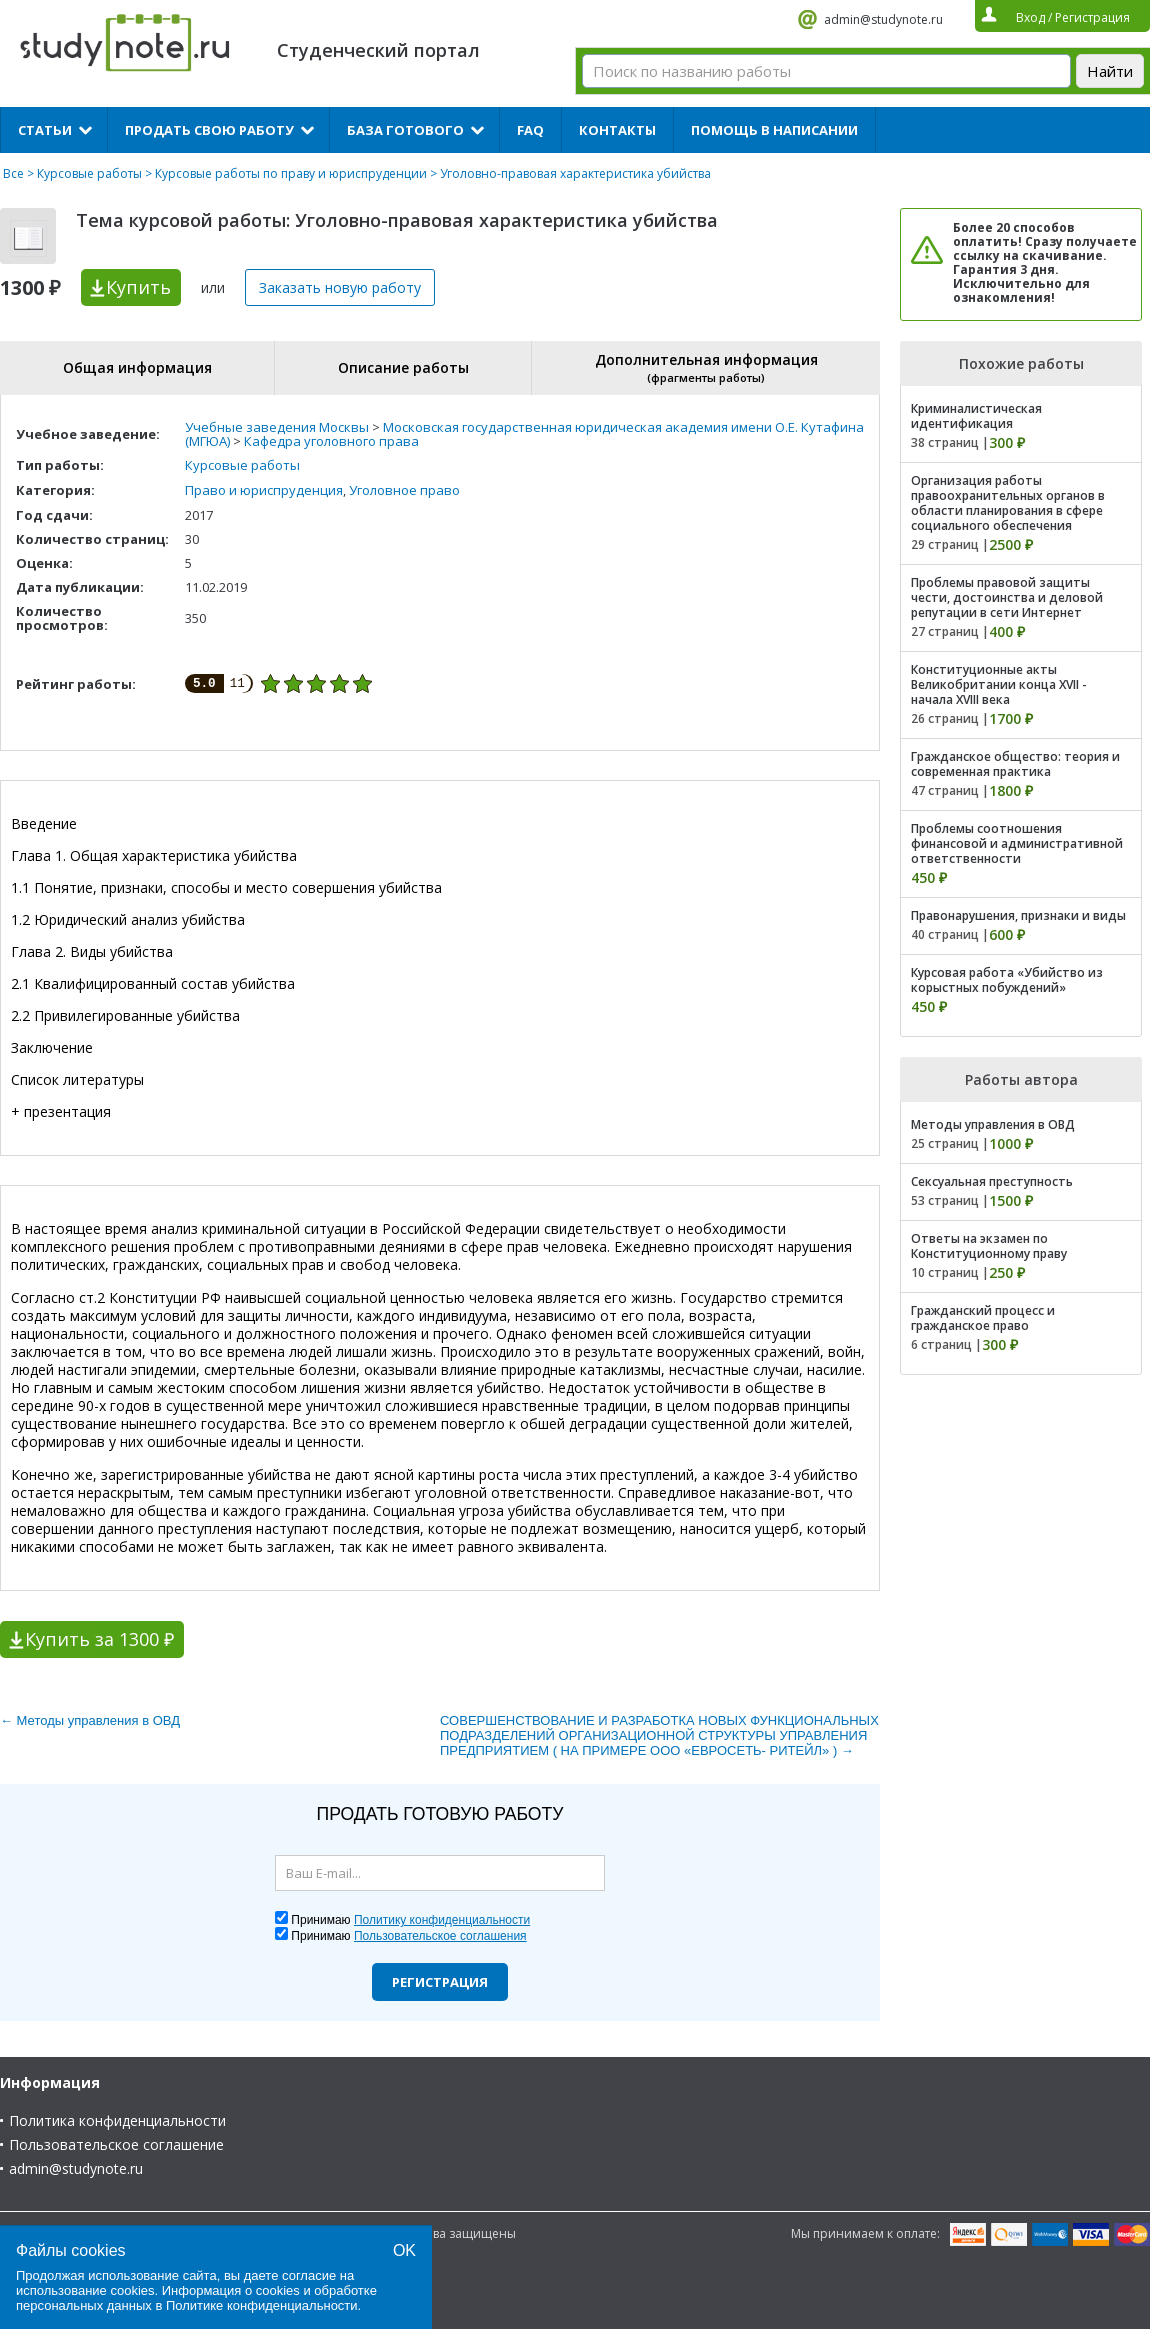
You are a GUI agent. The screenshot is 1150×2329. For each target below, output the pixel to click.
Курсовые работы (89, 173)
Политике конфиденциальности (262, 2305)
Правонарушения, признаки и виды (1018, 915)
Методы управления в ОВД (993, 1124)
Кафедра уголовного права (331, 441)
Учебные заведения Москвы (277, 427)
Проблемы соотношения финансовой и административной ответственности (1017, 843)
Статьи (45, 130)
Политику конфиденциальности (442, 1920)
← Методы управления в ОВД (90, 1720)
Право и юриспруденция (264, 490)
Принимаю (410, 1920)
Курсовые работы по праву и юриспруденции (291, 173)
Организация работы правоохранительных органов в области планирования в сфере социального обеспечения (1008, 503)
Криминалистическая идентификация (976, 416)
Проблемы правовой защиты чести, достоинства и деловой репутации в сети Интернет (1007, 597)
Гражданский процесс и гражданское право (983, 1318)
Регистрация (440, 1982)
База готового (405, 130)
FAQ (530, 130)
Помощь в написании (774, 130)
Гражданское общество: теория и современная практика (1015, 764)
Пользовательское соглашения (440, 1936)
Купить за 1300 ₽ (99, 1639)
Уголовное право (404, 490)
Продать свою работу (209, 130)
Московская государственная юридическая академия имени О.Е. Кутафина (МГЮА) (524, 434)
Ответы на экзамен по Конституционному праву (989, 1246)
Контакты (617, 130)
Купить (138, 287)
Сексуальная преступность (992, 1181)
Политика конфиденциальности (117, 2120)
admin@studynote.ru (883, 19)
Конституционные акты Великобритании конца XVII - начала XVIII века (999, 684)
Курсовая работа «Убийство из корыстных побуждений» (1007, 980)
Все (13, 173)
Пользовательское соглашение (116, 2144)
